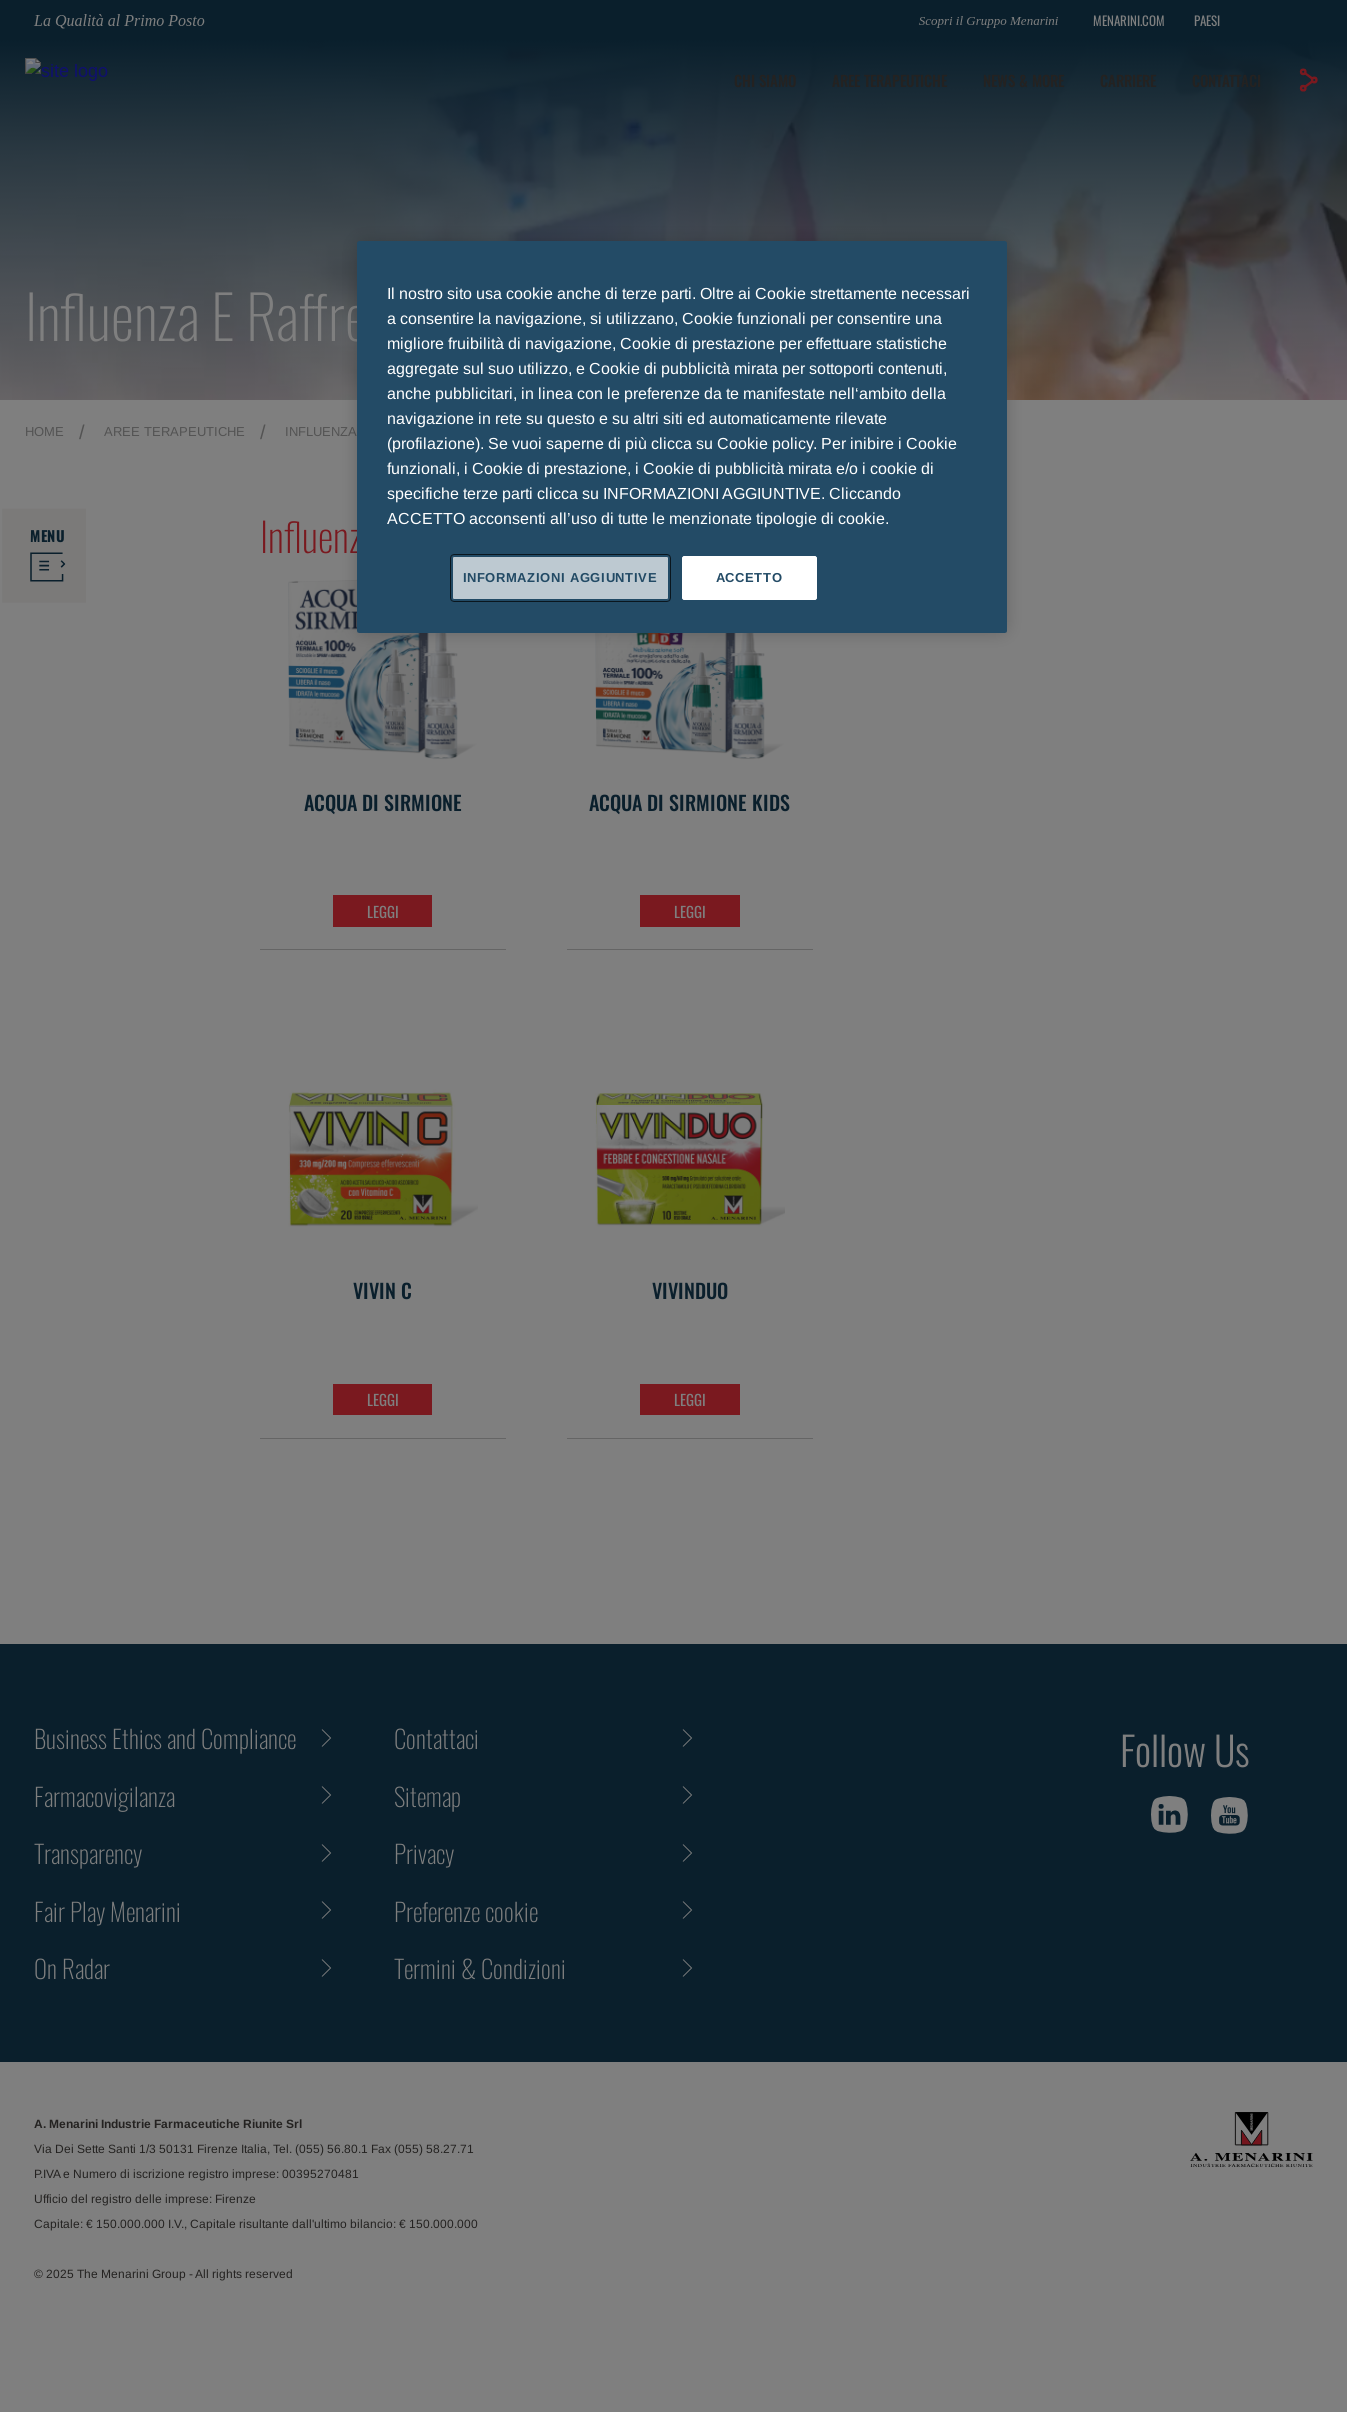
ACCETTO (749, 577)
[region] (682, 437)
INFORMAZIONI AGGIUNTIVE (560, 577)
